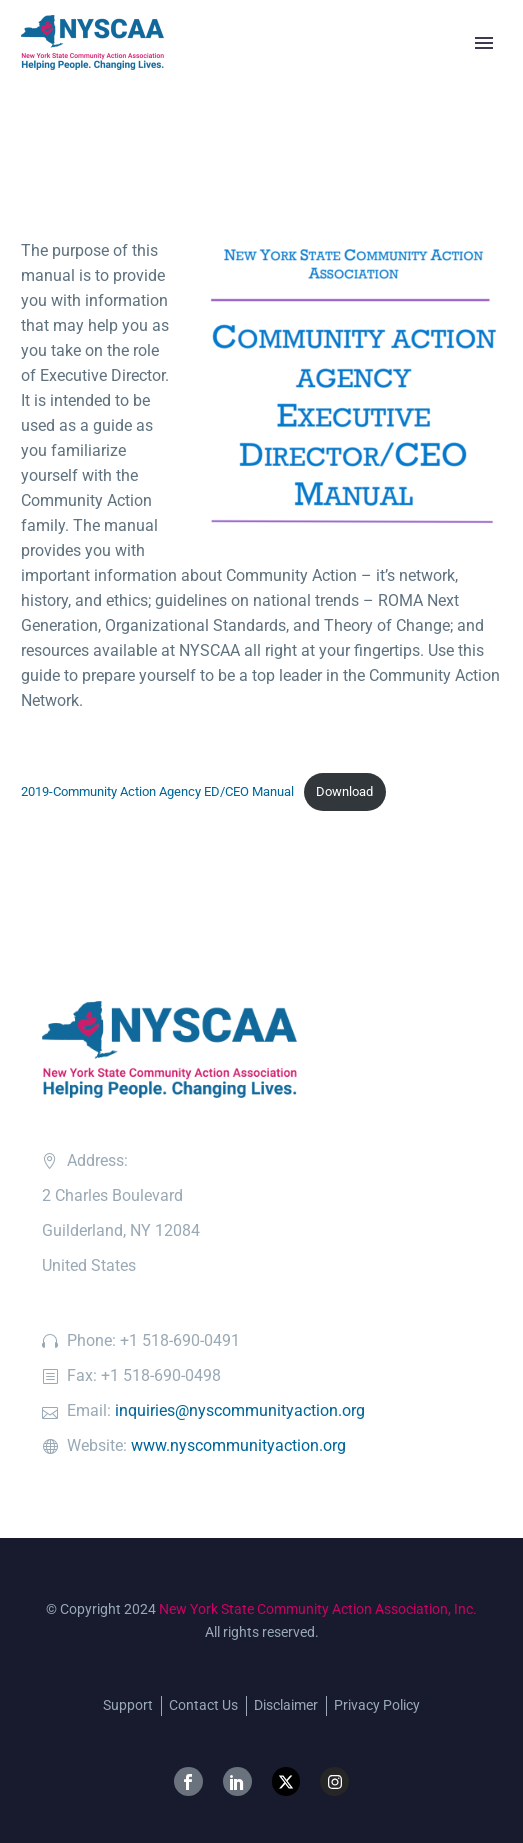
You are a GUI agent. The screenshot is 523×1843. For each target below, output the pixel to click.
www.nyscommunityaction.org (238, 1445)
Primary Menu (484, 43)
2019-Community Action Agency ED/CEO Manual (157, 791)
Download (344, 791)
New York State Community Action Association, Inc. (318, 1609)
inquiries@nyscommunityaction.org (240, 1410)
